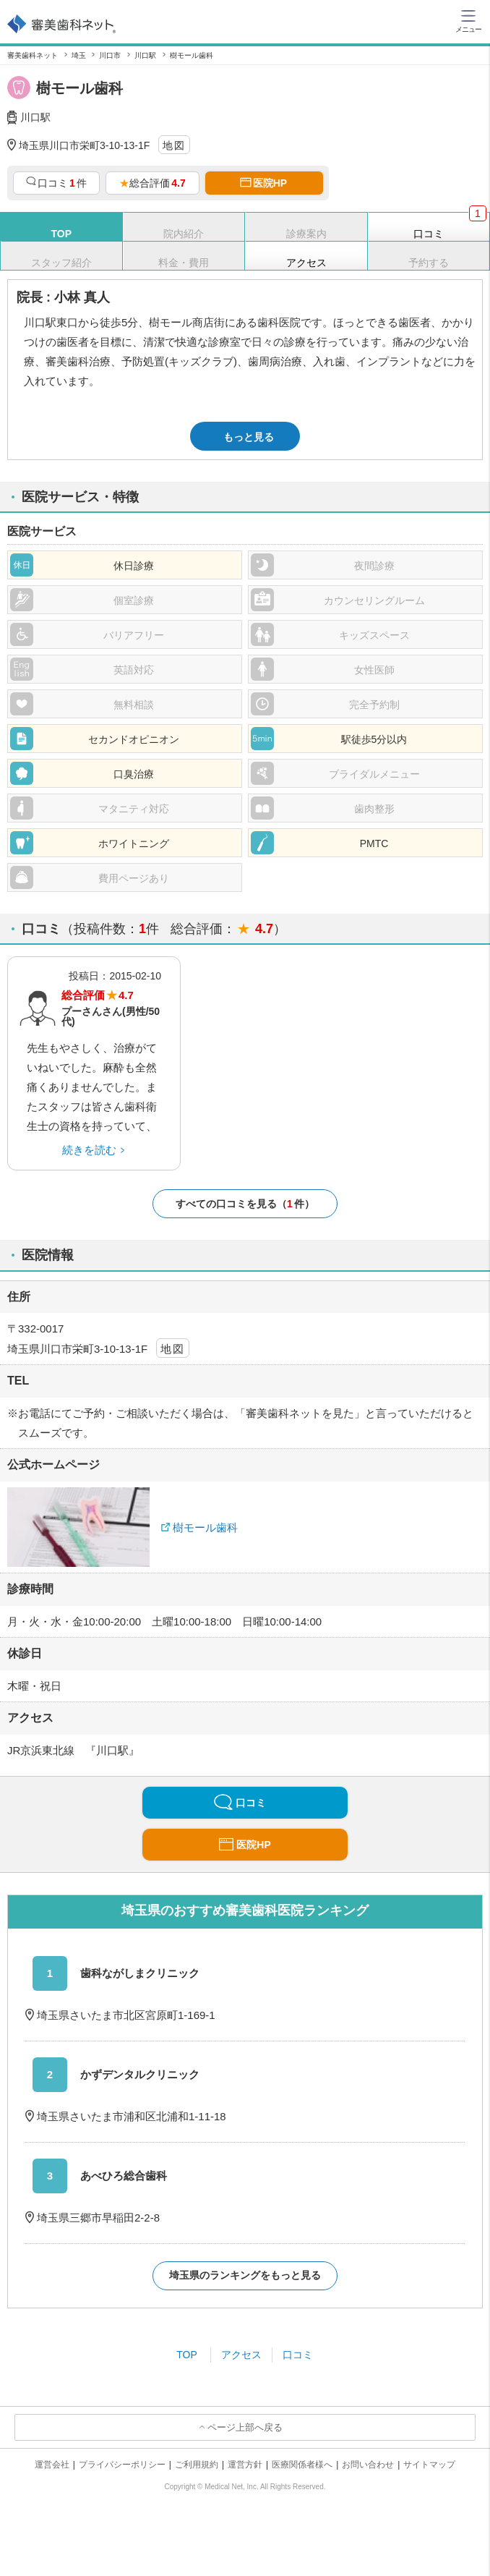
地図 (174, 145)
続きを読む (89, 1150)
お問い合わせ (368, 2465)
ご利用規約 (196, 2465)
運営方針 (245, 2465)
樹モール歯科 (205, 1527)
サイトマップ (429, 2465)
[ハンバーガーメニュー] (468, 20)
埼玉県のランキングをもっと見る (245, 2275)
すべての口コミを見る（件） (245, 1204)
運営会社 (52, 2465)
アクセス (241, 2354)
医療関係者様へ (302, 2465)
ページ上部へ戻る (245, 2427)
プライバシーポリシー (122, 2465)
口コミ (298, 2354)
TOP (186, 2354)
